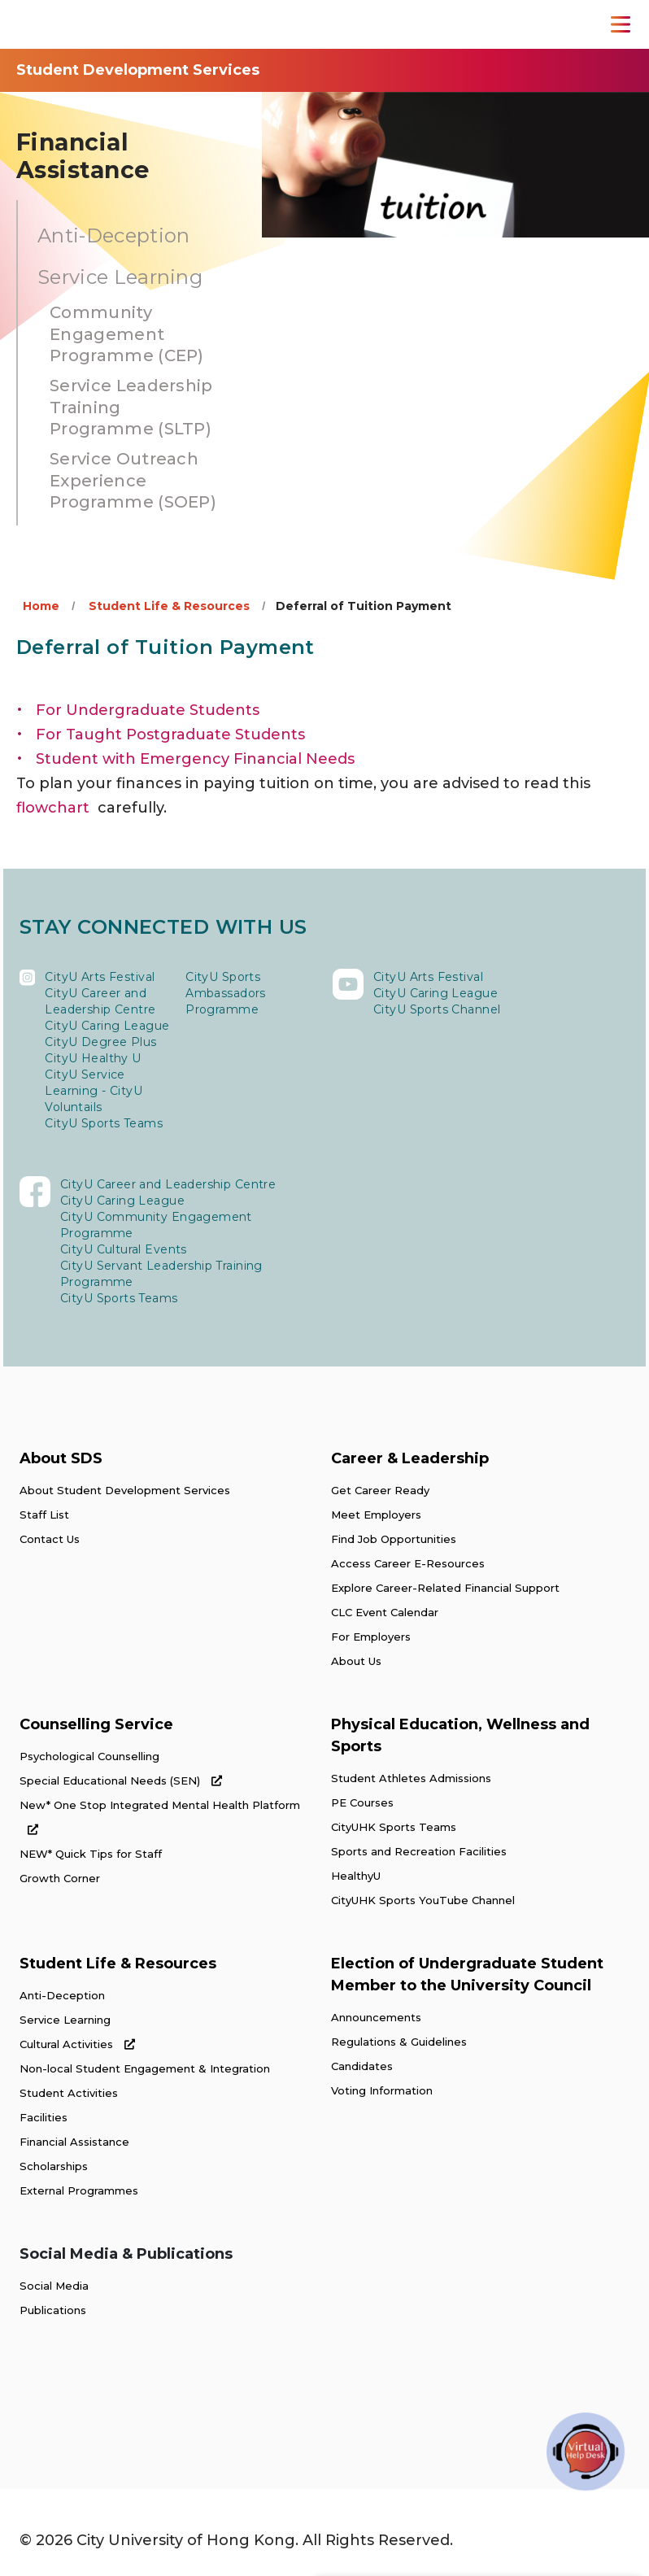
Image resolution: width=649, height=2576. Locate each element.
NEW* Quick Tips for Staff (91, 1853)
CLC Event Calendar (384, 1612)
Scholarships (54, 2166)
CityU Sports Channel (436, 1009)
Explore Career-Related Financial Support (445, 1587)
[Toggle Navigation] (620, 24)
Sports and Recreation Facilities (419, 1851)
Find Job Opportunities (393, 1538)
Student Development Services (137, 70)
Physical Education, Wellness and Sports (460, 1735)
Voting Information (382, 2090)
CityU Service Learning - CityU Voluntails (93, 1090)
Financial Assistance (74, 2141)
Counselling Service (96, 1724)
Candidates (362, 2066)
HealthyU (356, 1875)
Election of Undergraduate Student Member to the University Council (467, 1974)
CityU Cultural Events (123, 1249)
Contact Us (50, 1538)
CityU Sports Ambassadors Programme (225, 993)
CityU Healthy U (93, 1058)
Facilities (44, 2117)
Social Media (54, 2285)
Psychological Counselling (89, 1756)
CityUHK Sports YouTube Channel (423, 1900)
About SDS (61, 1458)
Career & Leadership (410, 1458)
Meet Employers (376, 1514)
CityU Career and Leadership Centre (100, 1001)
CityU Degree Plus (100, 1042)
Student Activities (69, 2092)
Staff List (44, 1514)
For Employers (371, 1636)
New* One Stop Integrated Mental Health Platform (160, 1816)
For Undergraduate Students (147, 710)
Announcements (376, 2017)
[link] (96, 2404)
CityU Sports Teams (104, 1123)
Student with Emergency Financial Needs (195, 759)
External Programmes (79, 2190)
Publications (53, 2310)
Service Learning (65, 2019)
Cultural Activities (77, 2044)
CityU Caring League (107, 1025)
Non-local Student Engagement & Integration (145, 2068)
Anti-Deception (62, 1995)
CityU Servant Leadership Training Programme (161, 1273)
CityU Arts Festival (100, 977)
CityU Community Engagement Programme (156, 1225)
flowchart (52, 808)
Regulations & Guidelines (399, 2041)
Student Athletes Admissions (411, 1778)
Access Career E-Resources (408, 1563)
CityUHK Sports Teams (393, 1826)
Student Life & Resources (169, 606)
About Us (356, 1660)
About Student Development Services (125, 1490)
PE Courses (362, 1802)
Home (41, 606)
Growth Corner (60, 1878)
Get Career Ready (380, 1490)
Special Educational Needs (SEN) (121, 1780)
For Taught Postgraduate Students (170, 734)
